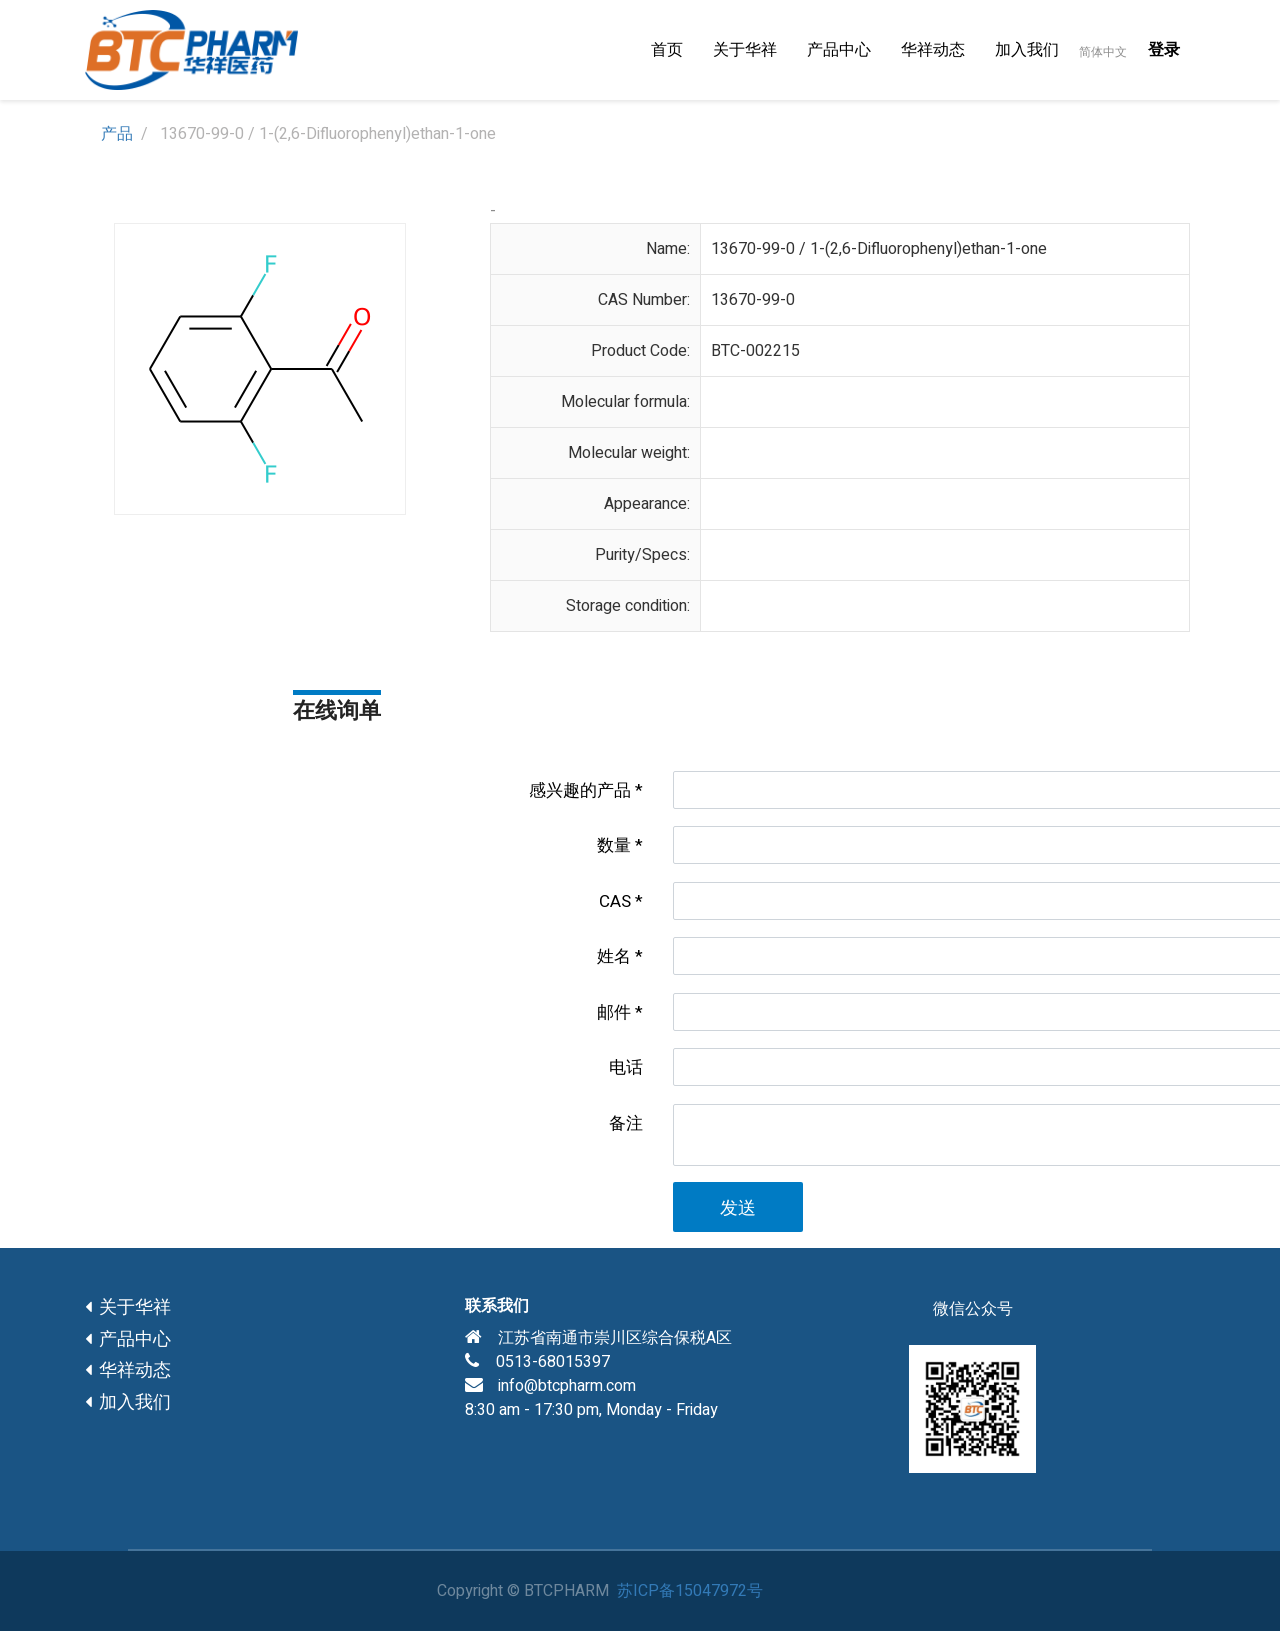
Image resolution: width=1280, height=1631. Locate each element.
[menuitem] (667, 50)
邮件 (614, 1012)
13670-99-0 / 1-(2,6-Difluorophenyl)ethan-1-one (879, 249)
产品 (117, 134)
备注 (626, 1123)
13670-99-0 (753, 300)
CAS (615, 901)
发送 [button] (738, 1208)
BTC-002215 (755, 351)
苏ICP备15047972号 (690, 1591)
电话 (626, 1067)
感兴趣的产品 (580, 790)
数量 (614, 845)
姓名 (614, 956)
